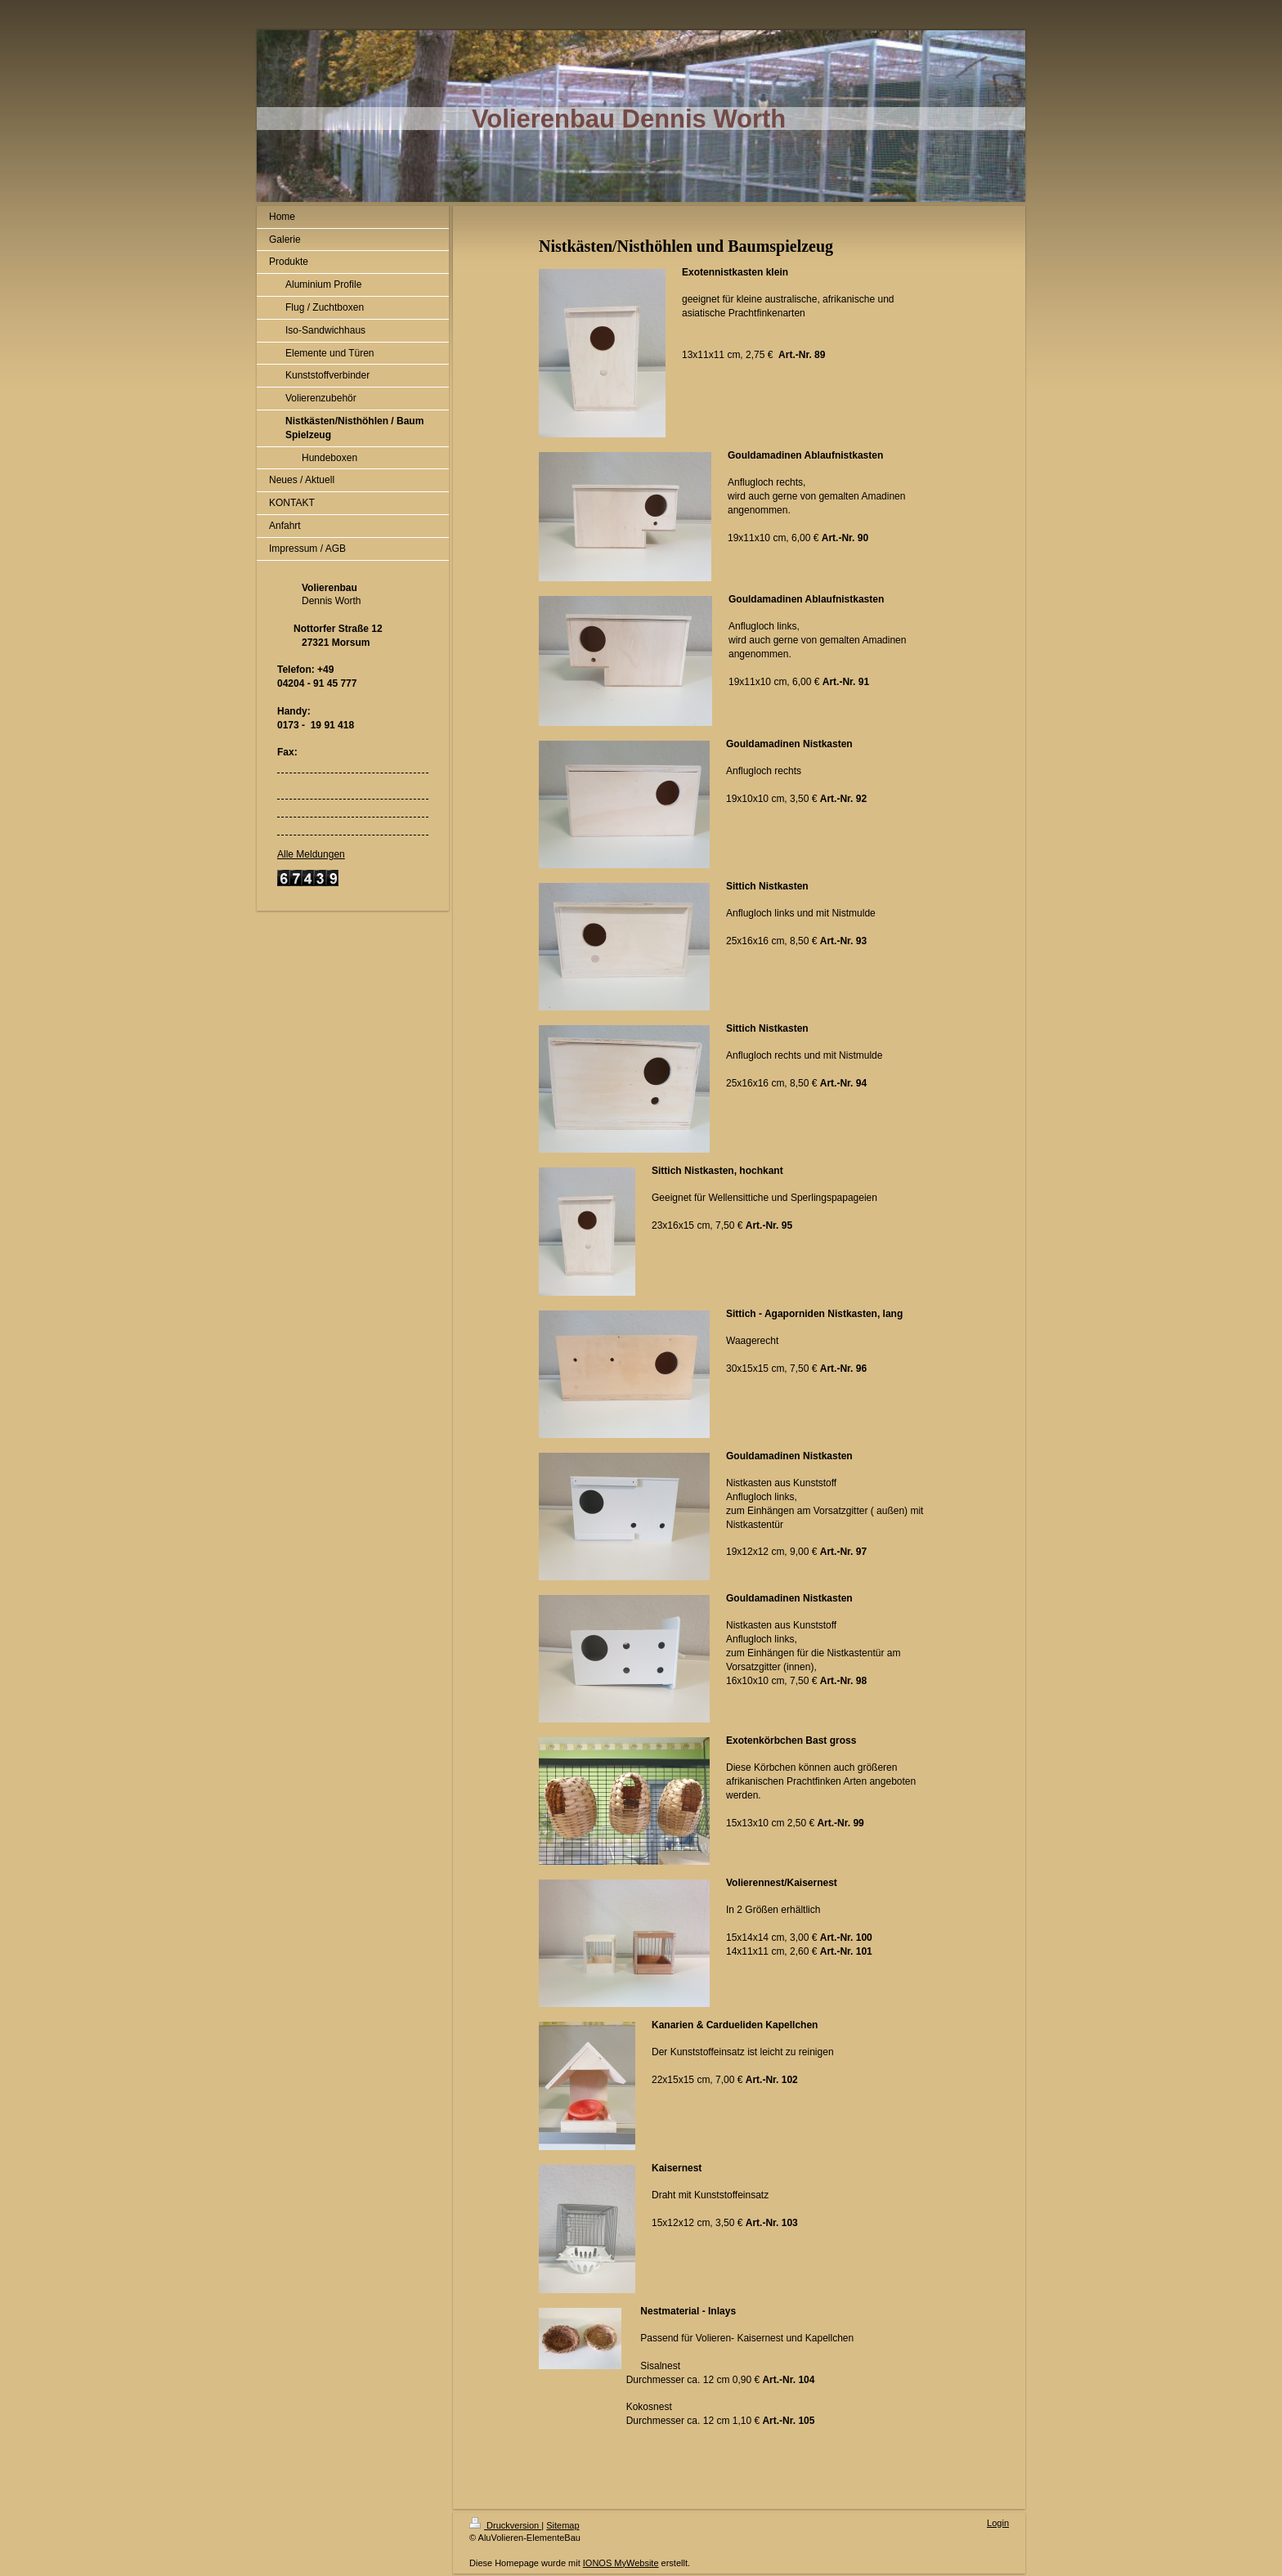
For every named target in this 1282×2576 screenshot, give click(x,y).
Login (998, 2523)
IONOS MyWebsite (621, 2563)
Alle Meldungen (311, 854)
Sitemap (562, 2525)
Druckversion (505, 2525)
